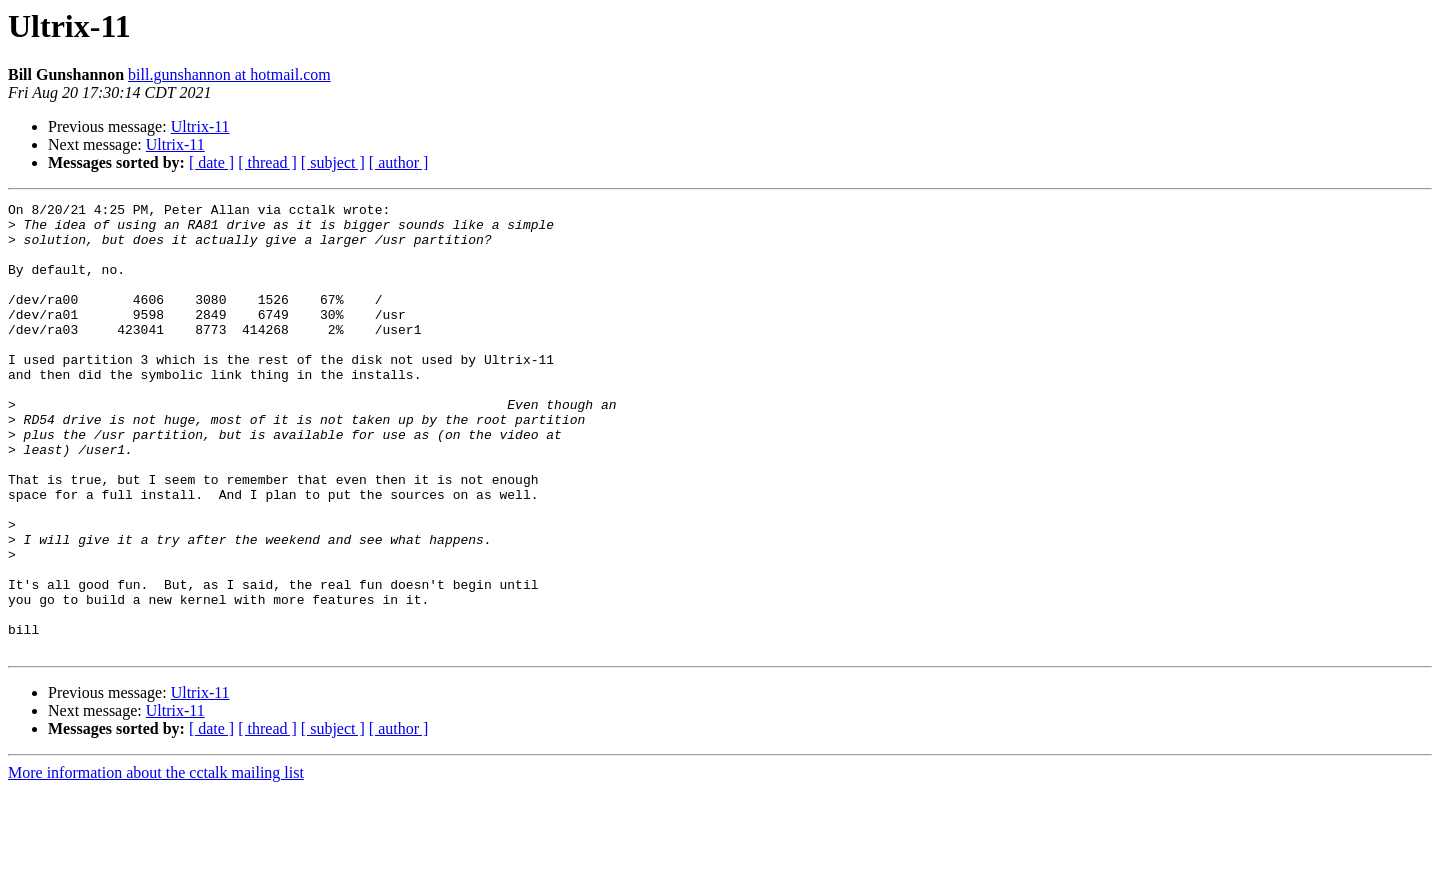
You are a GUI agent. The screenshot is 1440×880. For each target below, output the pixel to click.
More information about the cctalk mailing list (156, 862)
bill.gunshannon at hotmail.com (229, 74)
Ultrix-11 (200, 126)
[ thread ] (267, 162)
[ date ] (211, 162)
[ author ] (399, 162)
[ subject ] (333, 162)
